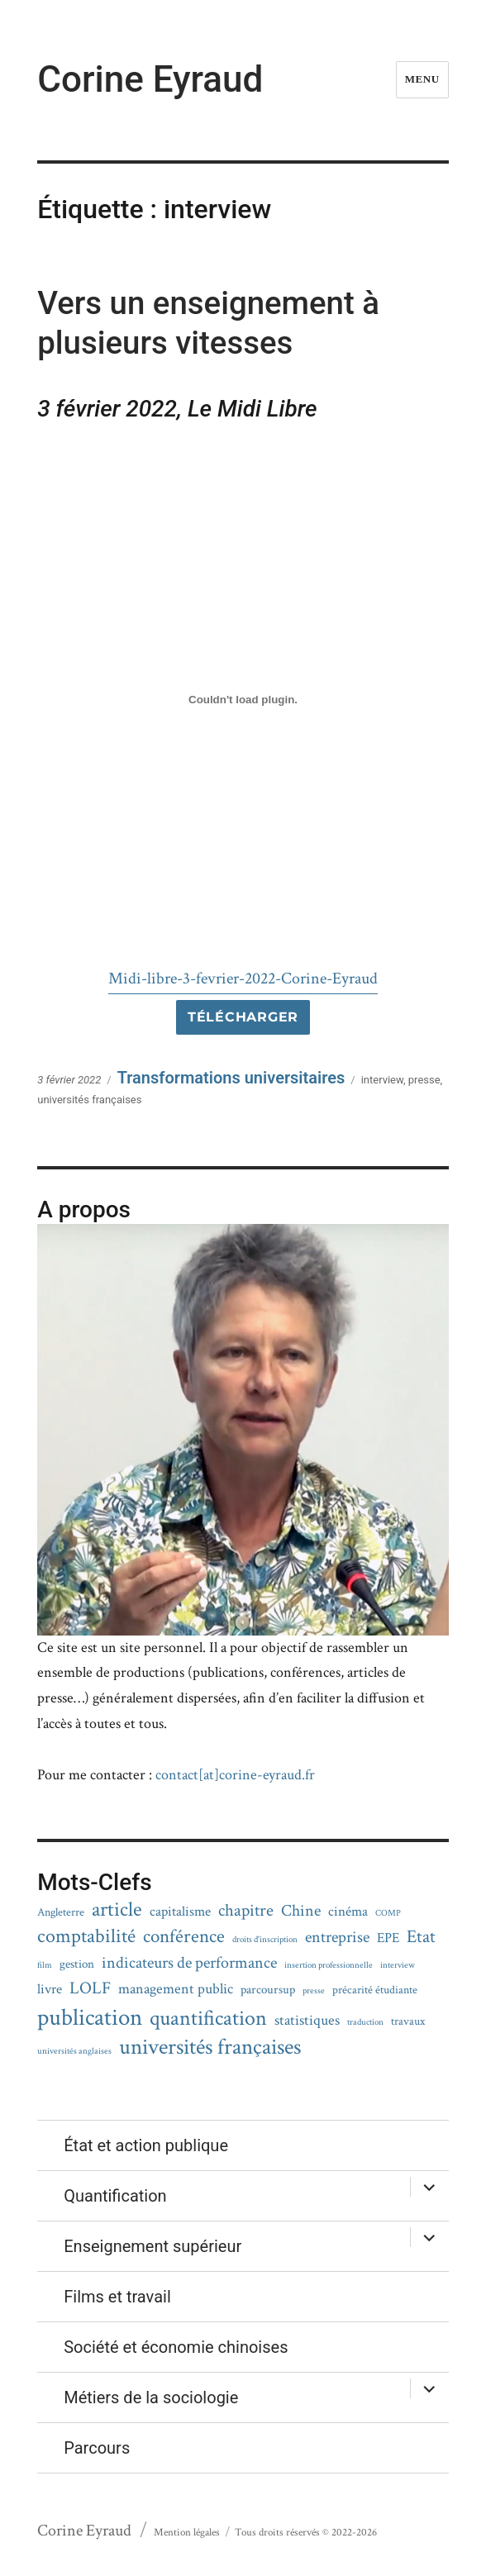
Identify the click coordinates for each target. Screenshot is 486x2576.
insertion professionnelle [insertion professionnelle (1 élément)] (328, 1965)
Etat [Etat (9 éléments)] (421, 1937)
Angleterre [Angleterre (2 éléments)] (60, 1913)
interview (382, 1080)
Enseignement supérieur (152, 2246)
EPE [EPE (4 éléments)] (388, 1938)
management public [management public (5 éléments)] (175, 1988)
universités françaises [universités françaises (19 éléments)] (210, 2047)
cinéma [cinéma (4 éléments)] (348, 1912)
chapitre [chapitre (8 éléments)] (246, 1910)
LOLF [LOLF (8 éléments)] (90, 1988)
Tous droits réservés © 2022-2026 (306, 2533)
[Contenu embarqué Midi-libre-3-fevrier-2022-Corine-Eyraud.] (243, 700)
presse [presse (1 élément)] (314, 1991)
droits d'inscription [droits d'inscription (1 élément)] (265, 1940)
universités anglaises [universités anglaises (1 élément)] (74, 2051)
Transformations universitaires (231, 1078)
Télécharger (243, 1017)
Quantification (115, 2196)
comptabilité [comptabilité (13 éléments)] (86, 1936)
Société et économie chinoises (176, 2347)
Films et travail (117, 2297)
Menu (422, 79)
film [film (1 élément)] (44, 1965)
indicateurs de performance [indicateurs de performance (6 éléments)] (189, 1963)
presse (424, 1080)
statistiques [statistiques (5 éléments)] (307, 2020)
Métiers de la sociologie (151, 2397)
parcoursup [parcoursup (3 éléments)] (268, 1989)
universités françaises (89, 1099)
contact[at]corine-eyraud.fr (235, 1774)
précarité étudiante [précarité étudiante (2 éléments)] (374, 1990)
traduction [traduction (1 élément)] (365, 2022)
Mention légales (187, 2533)
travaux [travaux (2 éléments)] (408, 2022)
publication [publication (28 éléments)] (89, 2017)
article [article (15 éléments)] (117, 1909)
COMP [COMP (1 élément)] (388, 1913)
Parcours (97, 2448)
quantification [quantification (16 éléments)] (208, 2019)
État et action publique (146, 2145)
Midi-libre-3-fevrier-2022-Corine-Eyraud (243, 978)
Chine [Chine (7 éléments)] (301, 1911)
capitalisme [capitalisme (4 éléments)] (180, 1912)
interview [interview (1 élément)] (397, 1965)
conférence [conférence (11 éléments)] (184, 1937)
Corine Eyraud (150, 79)
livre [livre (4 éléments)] (49, 1989)
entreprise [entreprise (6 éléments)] (337, 1937)
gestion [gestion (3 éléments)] (77, 1964)
